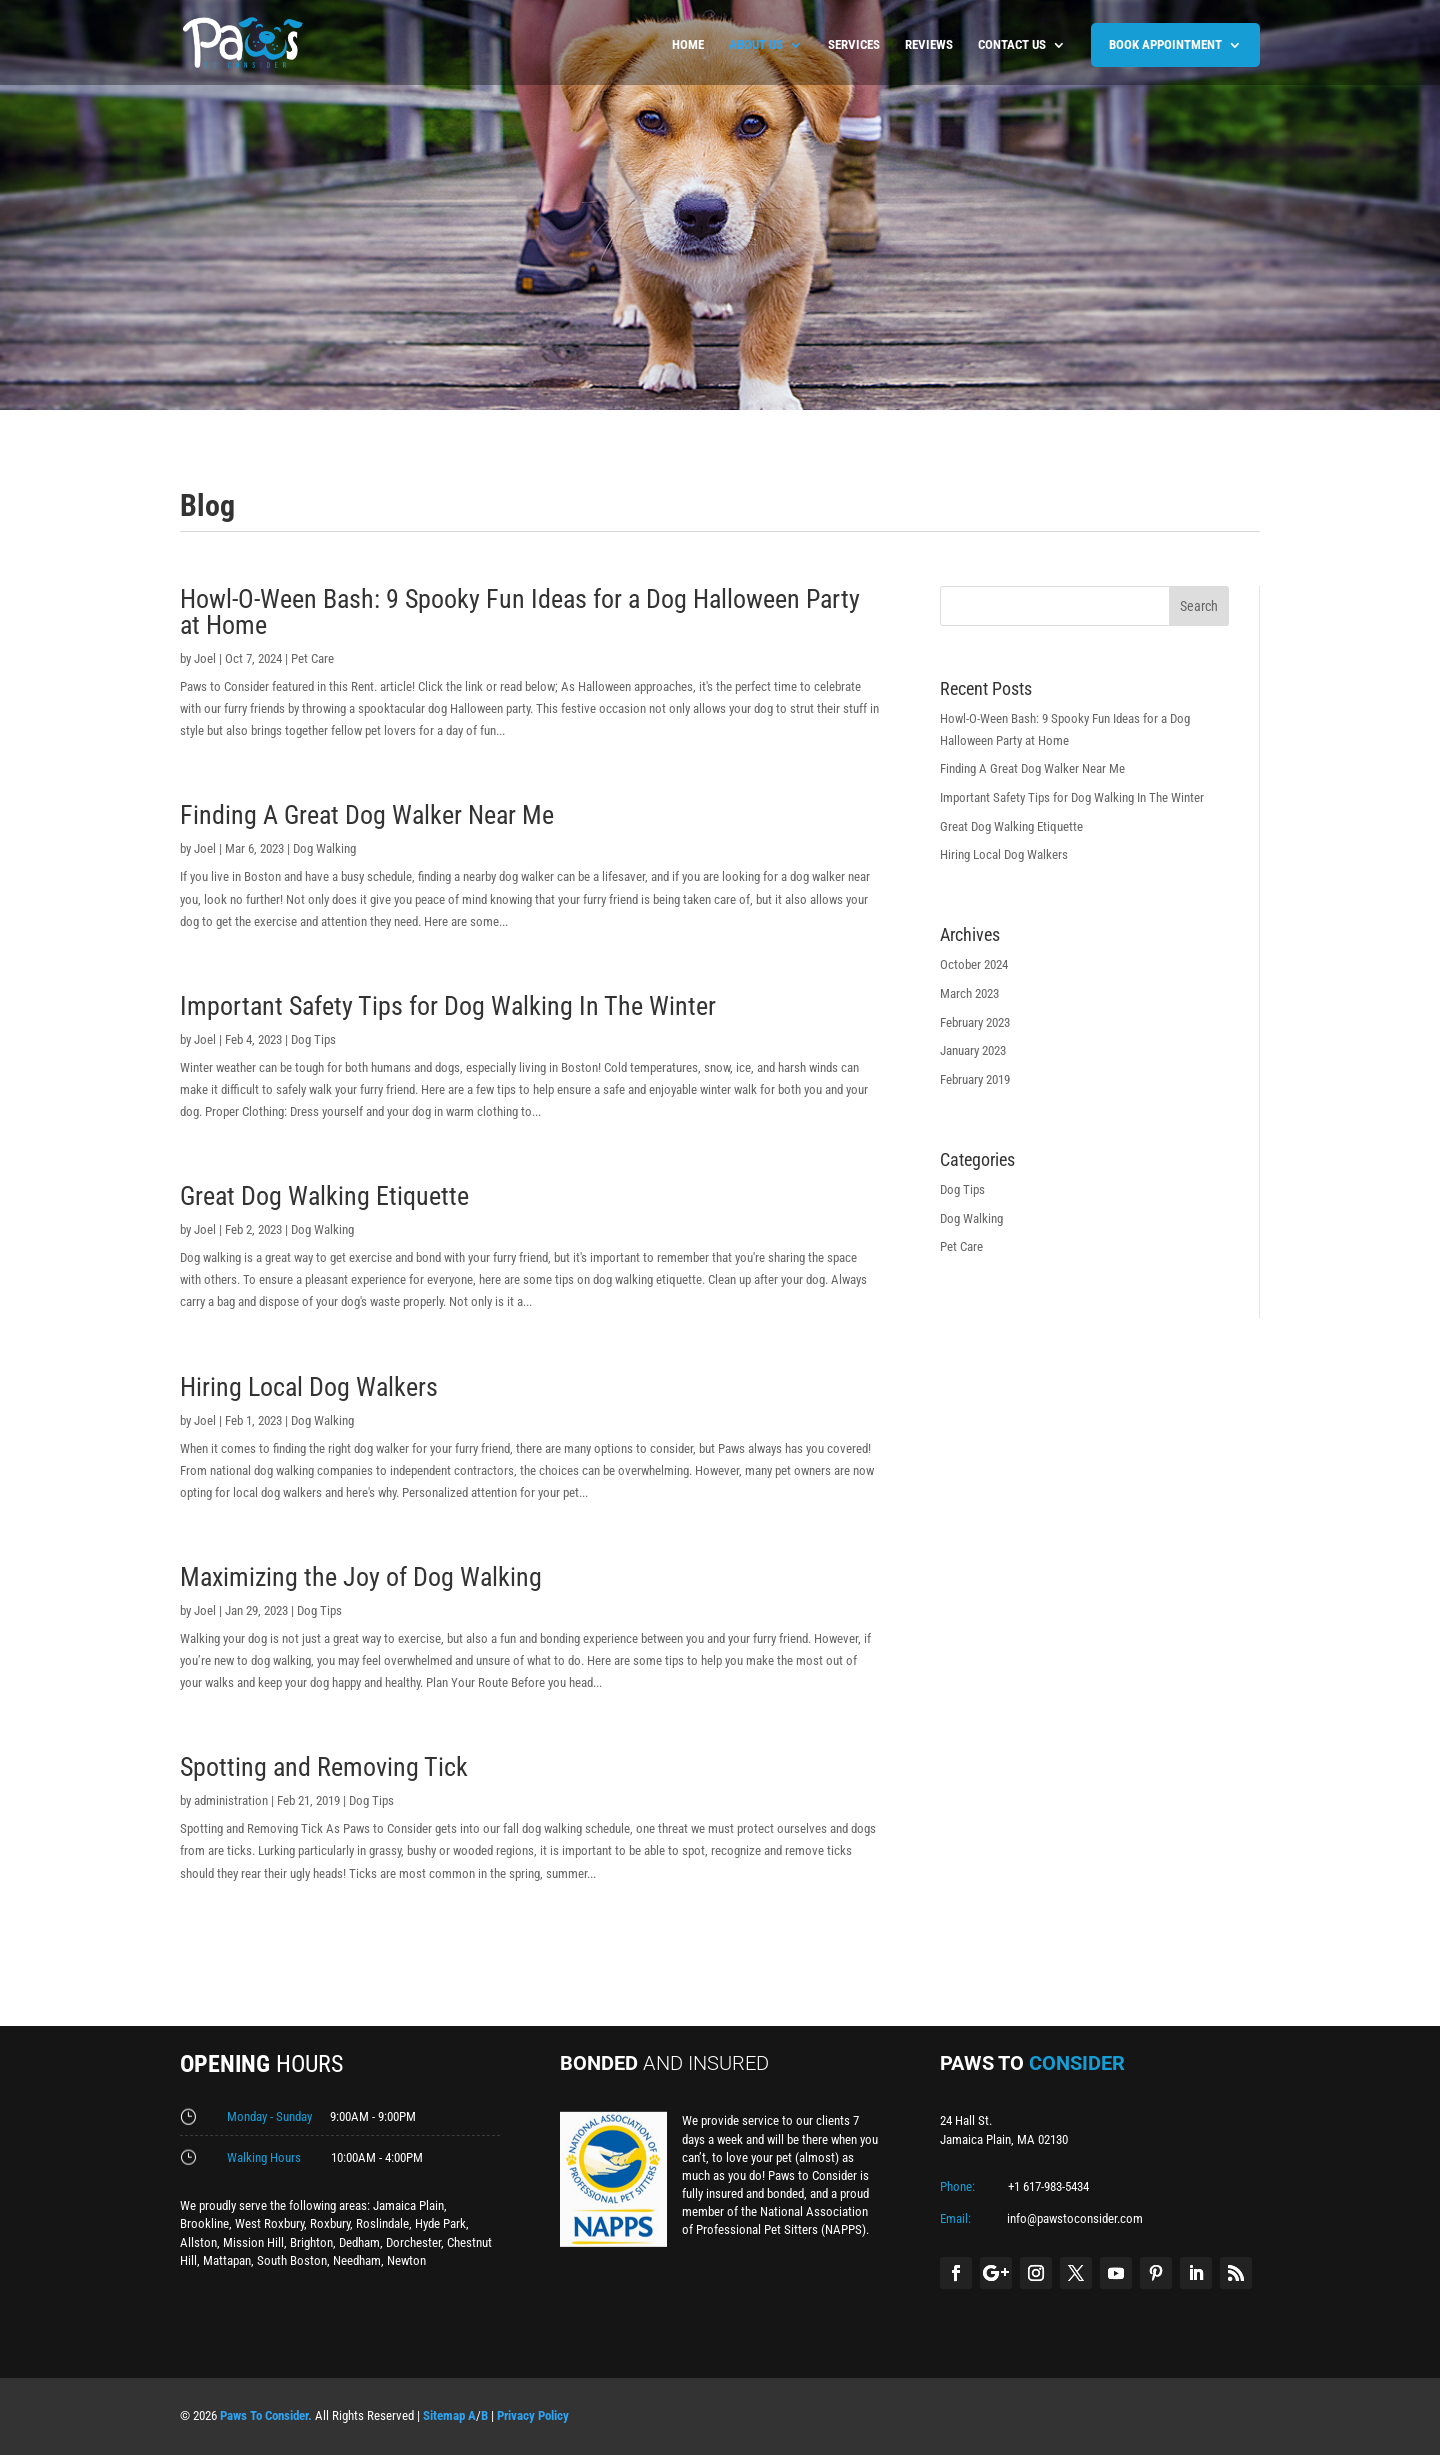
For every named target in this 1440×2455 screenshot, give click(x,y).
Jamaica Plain (408, 2205)
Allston (198, 2242)
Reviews (929, 45)
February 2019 (975, 1079)
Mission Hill (253, 2242)
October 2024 (974, 964)
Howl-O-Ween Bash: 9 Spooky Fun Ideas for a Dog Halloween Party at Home (520, 612)
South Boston (292, 2260)
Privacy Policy (533, 2415)
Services (854, 45)
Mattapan (227, 2260)
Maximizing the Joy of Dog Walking (361, 1577)
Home (688, 45)
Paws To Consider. (266, 2415)
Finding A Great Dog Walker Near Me (367, 815)
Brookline (204, 2223)
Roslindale (382, 2223)
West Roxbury (269, 2223)
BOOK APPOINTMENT (1165, 44)
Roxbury (330, 2223)
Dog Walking (324, 848)
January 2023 (973, 1050)
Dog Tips (313, 1039)
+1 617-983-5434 (1048, 2186)
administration (231, 1800)
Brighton (311, 2242)
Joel (205, 658)
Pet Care (312, 658)
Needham (357, 2260)
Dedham (359, 2242)
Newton (406, 2260)
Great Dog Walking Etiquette (324, 1196)
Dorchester (413, 2242)
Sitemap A (449, 2415)
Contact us (1012, 45)
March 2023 (969, 993)
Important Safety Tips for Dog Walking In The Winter (448, 1006)
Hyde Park (440, 2223)
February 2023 (975, 1022)
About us (756, 45)
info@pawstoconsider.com (1075, 2218)
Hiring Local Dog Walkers (309, 1387)
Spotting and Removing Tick (324, 1767)
